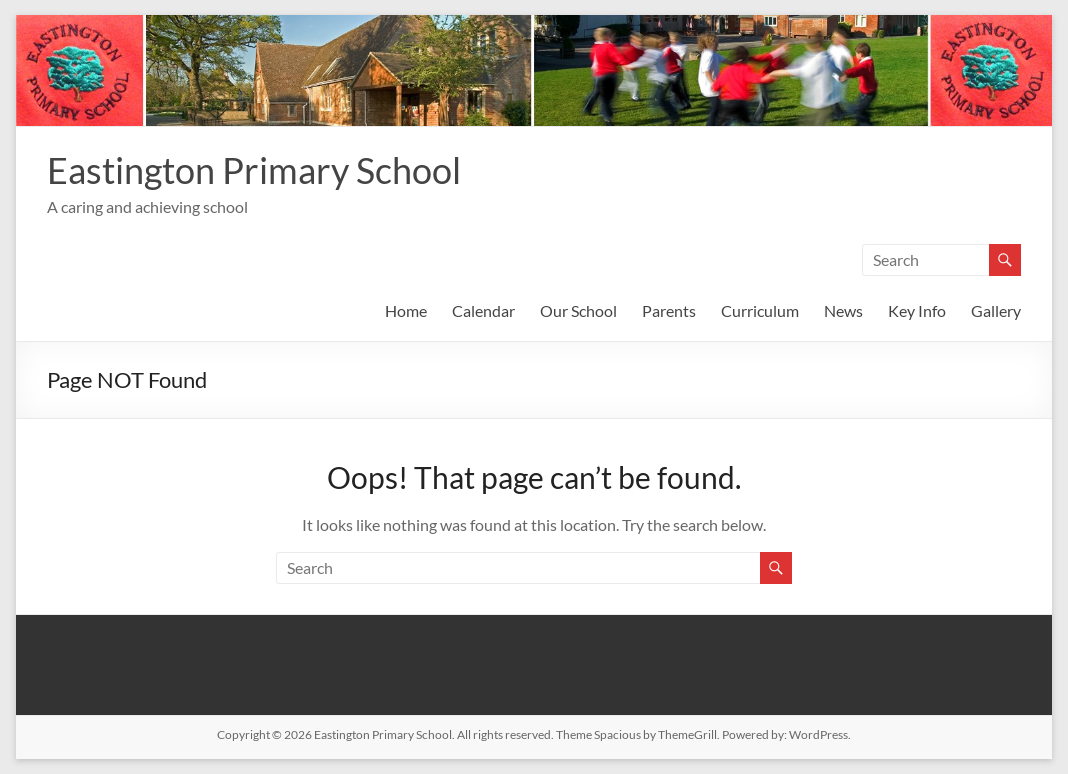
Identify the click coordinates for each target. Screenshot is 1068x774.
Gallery (996, 310)
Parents (669, 310)
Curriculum (760, 310)
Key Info (917, 310)
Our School (578, 310)
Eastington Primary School (254, 170)
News (843, 310)
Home (406, 310)
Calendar (483, 310)
